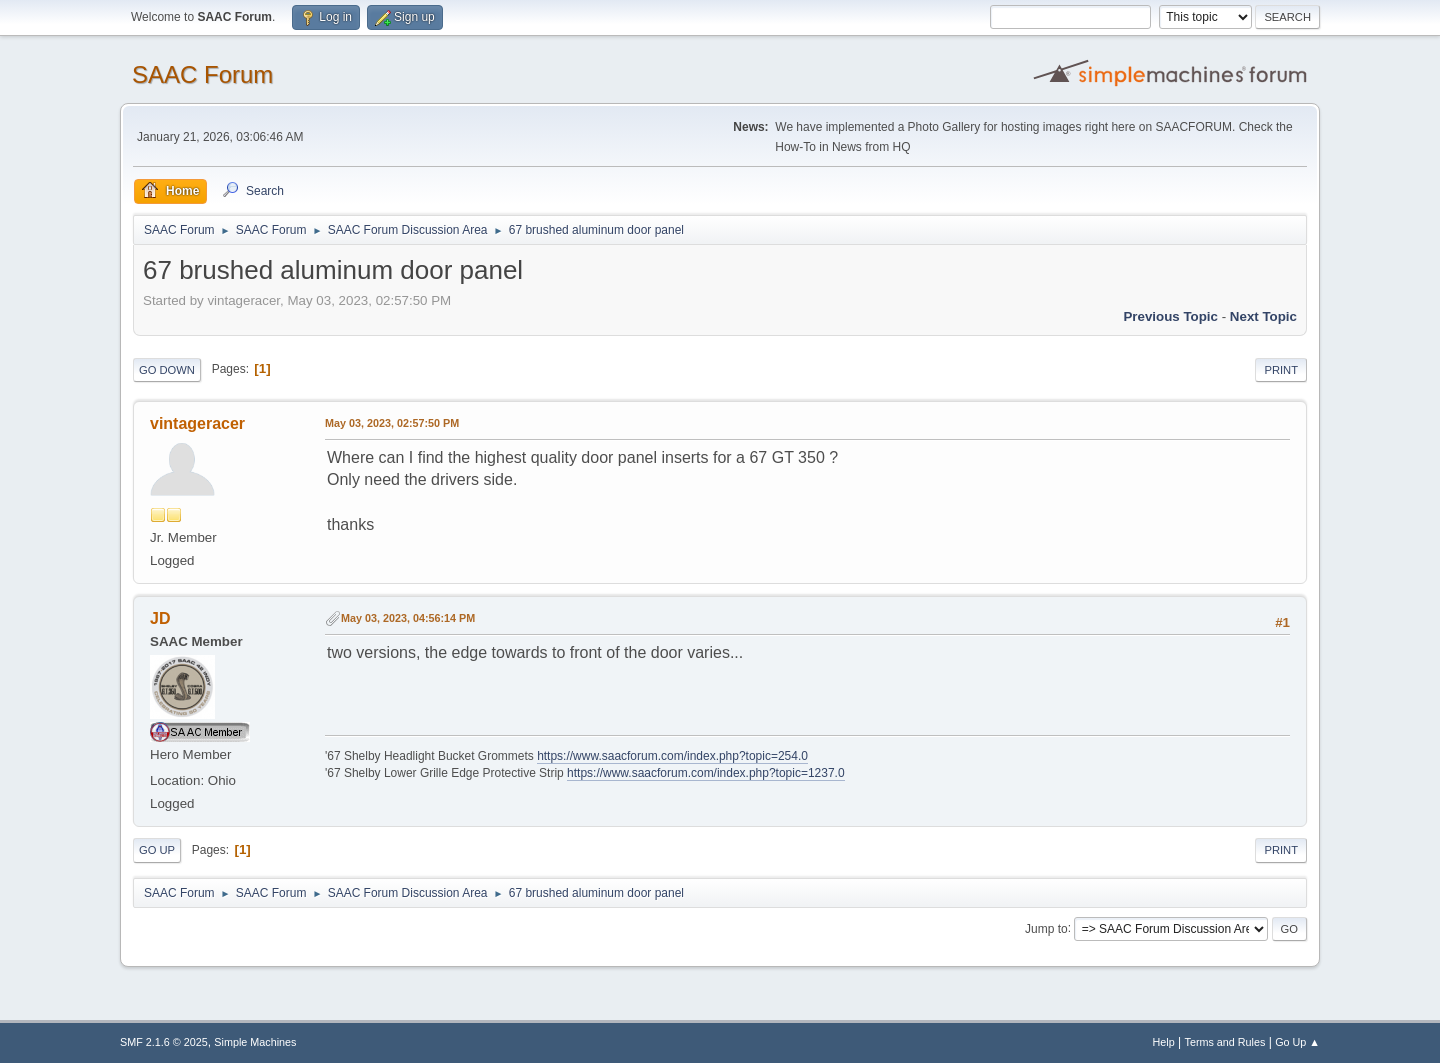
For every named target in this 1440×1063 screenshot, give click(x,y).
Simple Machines (255, 1042)
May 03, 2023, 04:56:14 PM (408, 618)
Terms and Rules (1225, 1042)
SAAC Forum (202, 74)
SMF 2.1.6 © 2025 (164, 1042)
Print (1281, 370)
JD (160, 618)
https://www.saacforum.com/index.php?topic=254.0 (672, 756)
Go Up (157, 850)
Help (1164, 1042)
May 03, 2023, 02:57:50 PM (392, 423)
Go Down (167, 370)
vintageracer (197, 423)
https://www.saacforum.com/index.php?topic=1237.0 (705, 773)
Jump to (1046, 928)
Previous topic (1170, 316)
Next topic (1263, 316)
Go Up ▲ (1297, 1042)
